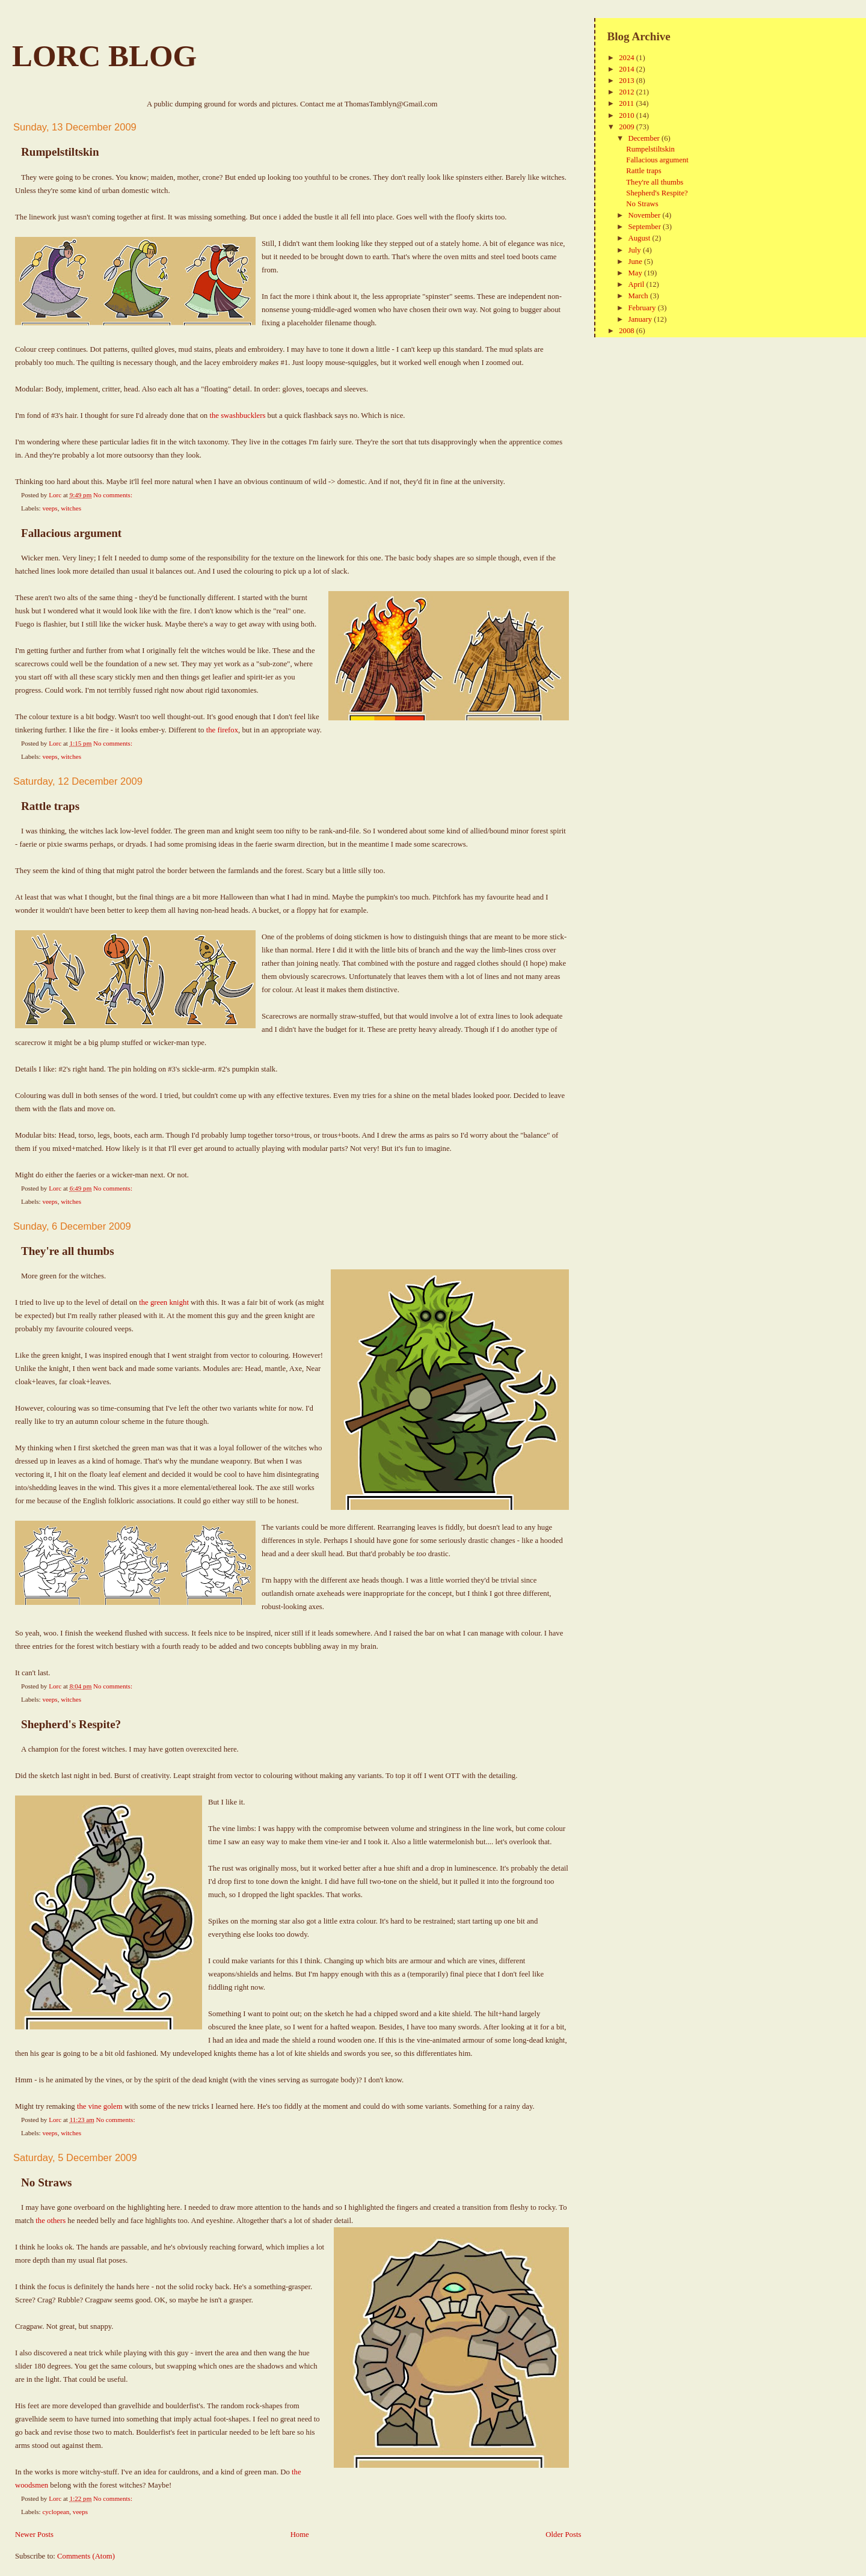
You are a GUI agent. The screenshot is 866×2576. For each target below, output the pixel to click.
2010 (627, 115)
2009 (627, 127)
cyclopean (55, 2511)
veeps (49, 508)
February (642, 308)
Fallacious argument (71, 533)
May (636, 273)
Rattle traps (50, 806)
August (640, 238)
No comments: (113, 494)
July (635, 250)
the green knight (164, 1302)
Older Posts (563, 2534)
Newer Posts (34, 2534)
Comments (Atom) (86, 2556)
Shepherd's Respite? (71, 1724)
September (645, 226)
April (637, 284)
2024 (627, 58)
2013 (627, 80)
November (645, 215)
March (639, 296)
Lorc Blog (104, 56)
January (641, 319)
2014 (627, 69)
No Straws (46, 2182)
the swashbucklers (237, 415)
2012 (627, 92)
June (636, 261)
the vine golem (100, 2106)
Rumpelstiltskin (60, 152)
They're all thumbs (67, 1251)
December (645, 138)
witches (71, 508)
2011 (627, 103)
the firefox (222, 730)
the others (50, 2220)
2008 (627, 331)
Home (299, 2534)
